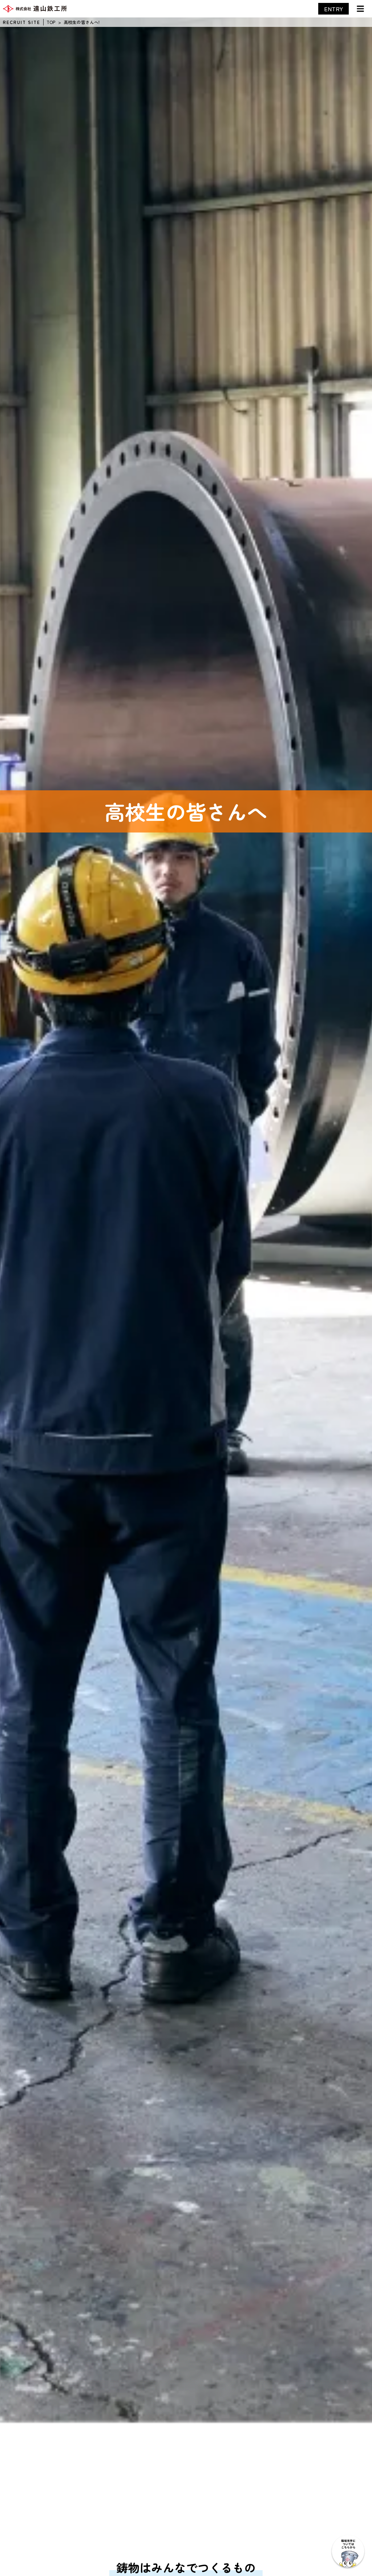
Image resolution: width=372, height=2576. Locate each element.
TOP (50, 22)
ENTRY (333, 8)
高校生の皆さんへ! (82, 22)
